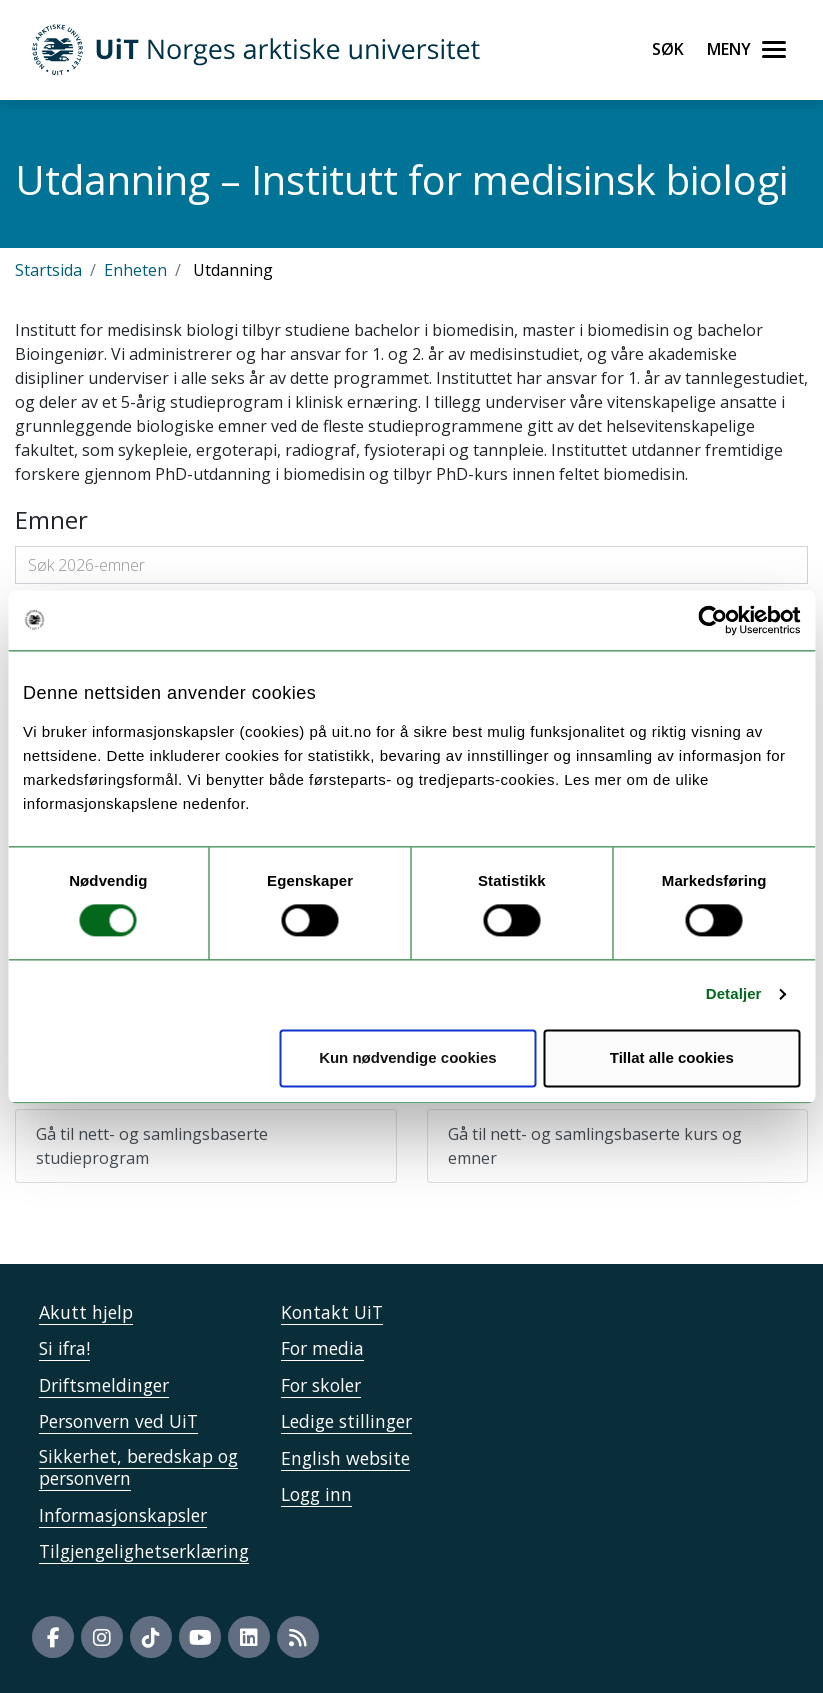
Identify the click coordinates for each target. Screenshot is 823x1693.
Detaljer (734, 994)
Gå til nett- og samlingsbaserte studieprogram (152, 1146)
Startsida (48, 270)
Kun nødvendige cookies (408, 1057)
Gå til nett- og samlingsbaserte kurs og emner (595, 1146)
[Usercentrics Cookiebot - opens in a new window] (712, 620)
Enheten (135, 270)
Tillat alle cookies (672, 1057)
